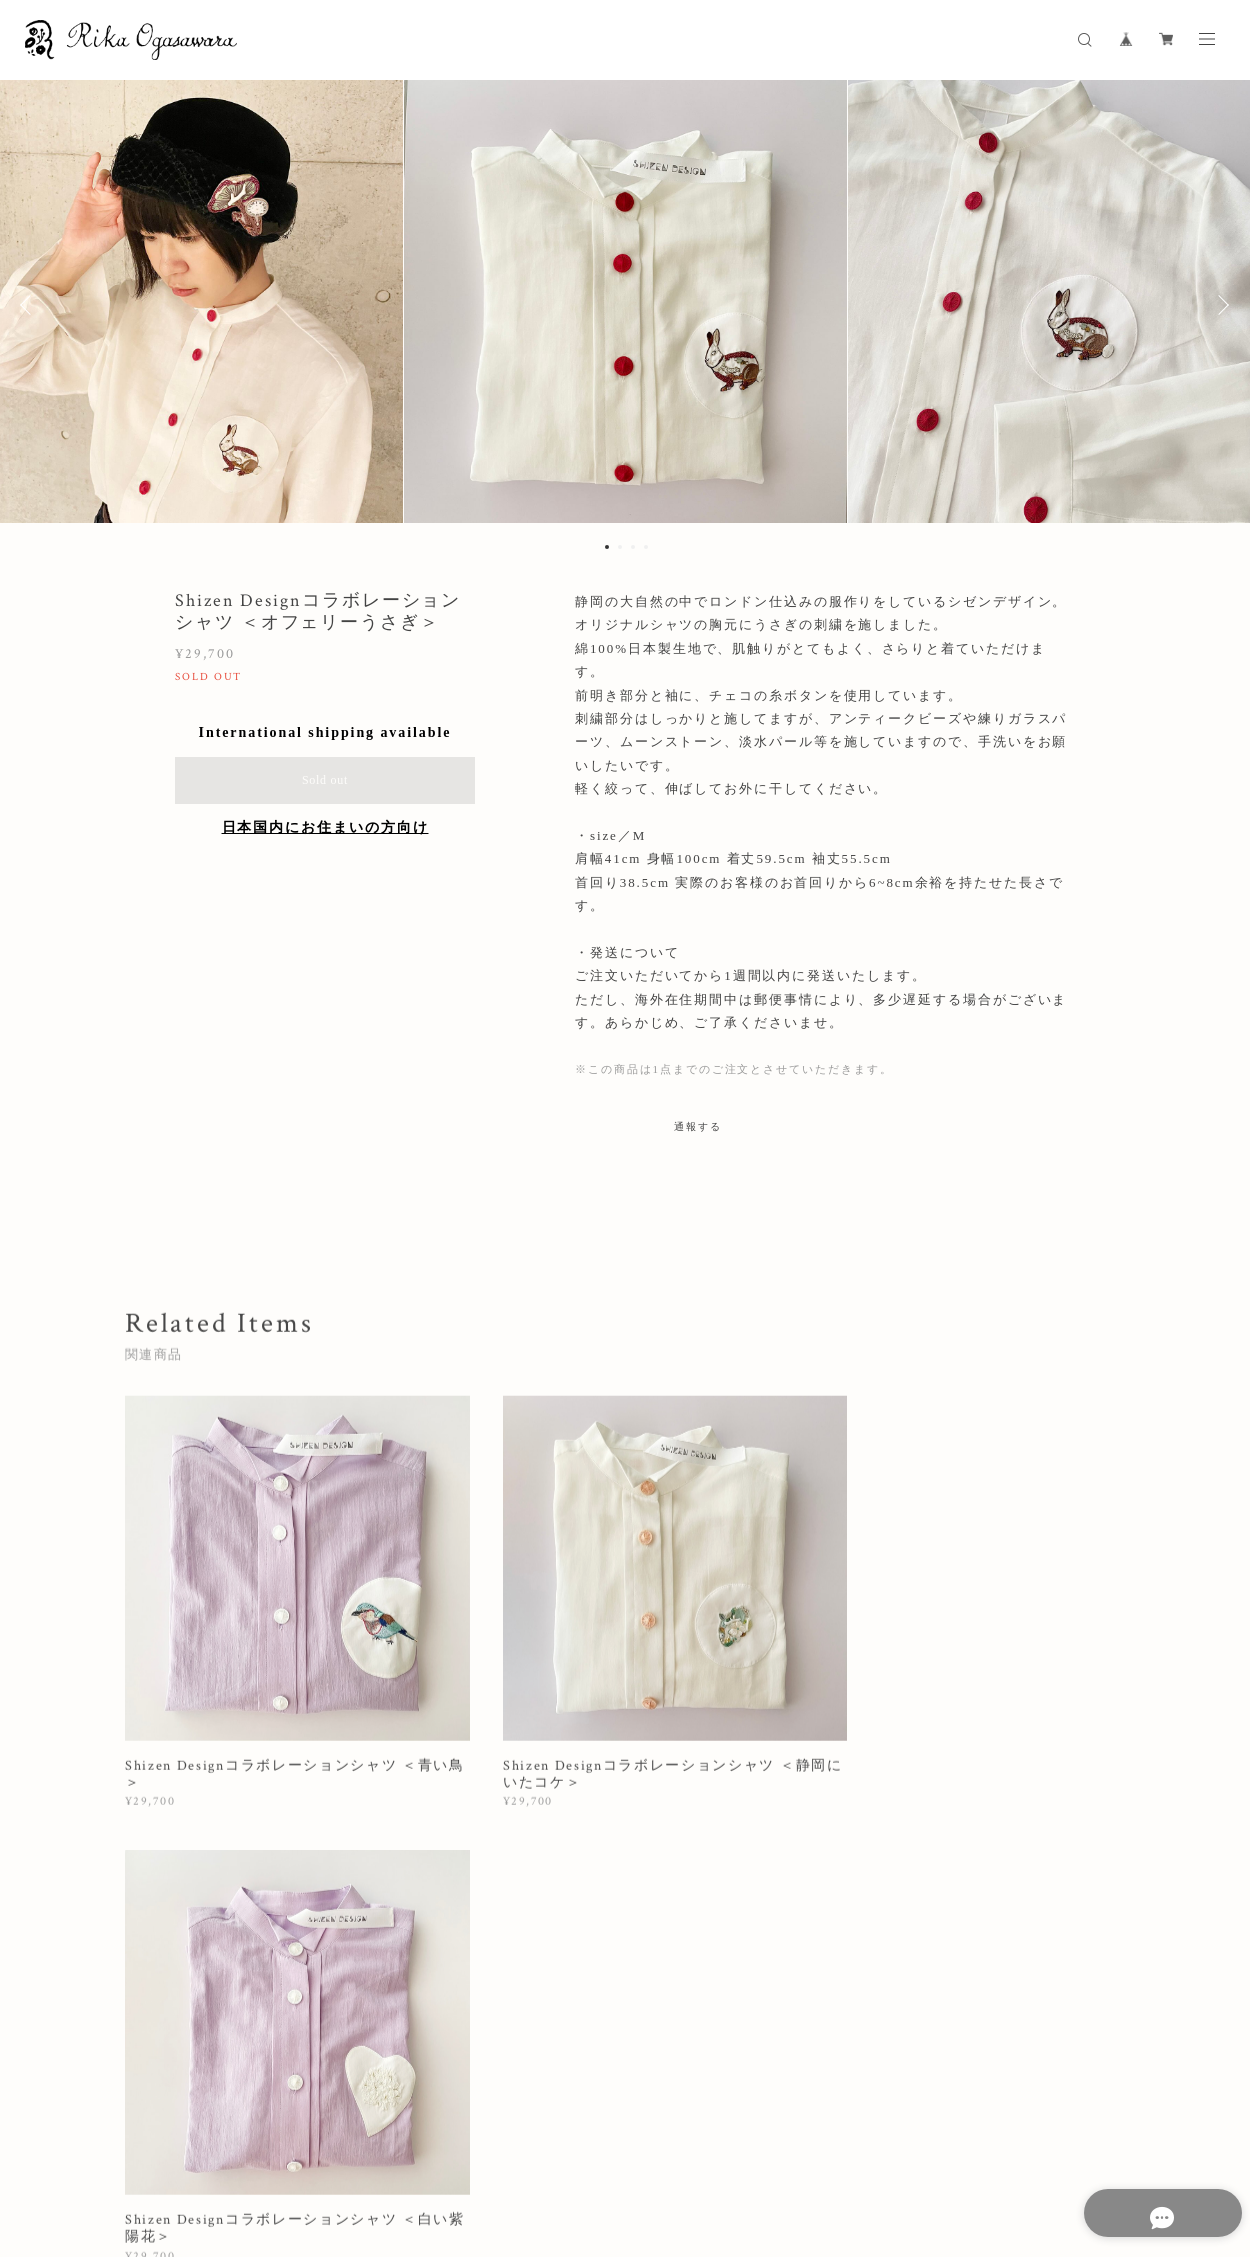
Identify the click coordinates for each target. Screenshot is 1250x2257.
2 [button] (620, 547)
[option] (625, 305)
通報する (698, 1126)
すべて (188, 1913)
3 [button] (633, 547)
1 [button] (607, 547)
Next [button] (1220, 305)
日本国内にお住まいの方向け (325, 827)
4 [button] (646, 547)
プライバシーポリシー (374, 2148)
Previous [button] (30, 305)
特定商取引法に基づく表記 (526, 2148)
